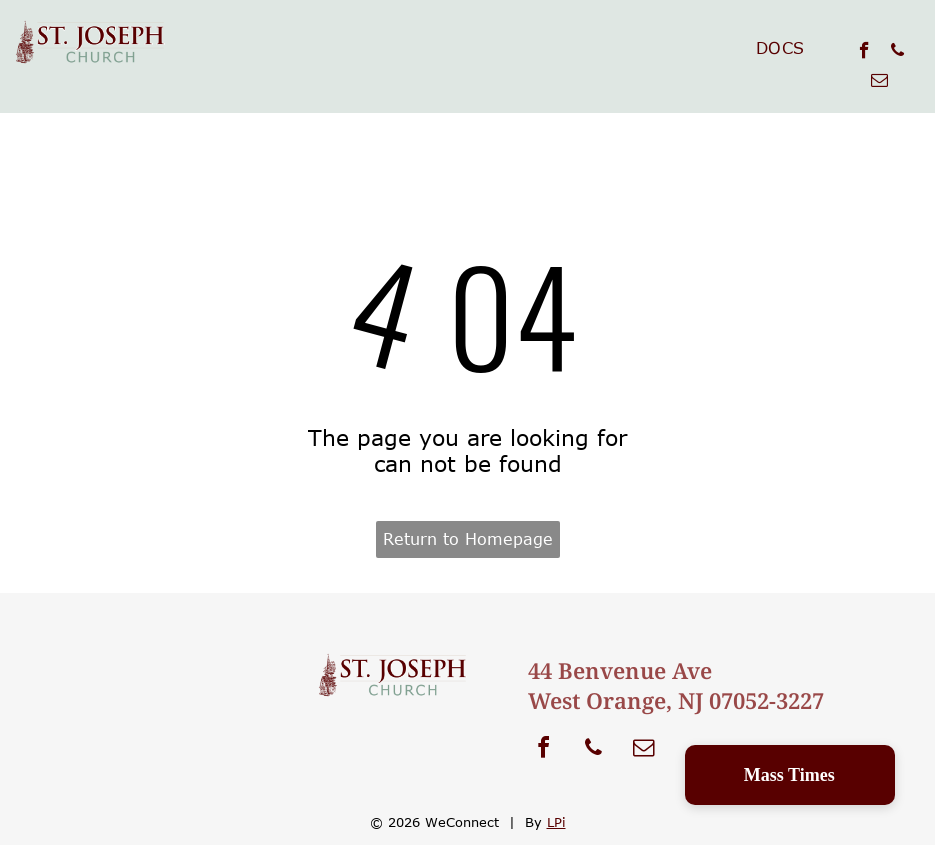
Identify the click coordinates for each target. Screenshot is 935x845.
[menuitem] (780, 48)
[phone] (897, 53)
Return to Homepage (468, 539)
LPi (556, 822)
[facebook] (864, 53)
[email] (879, 83)
